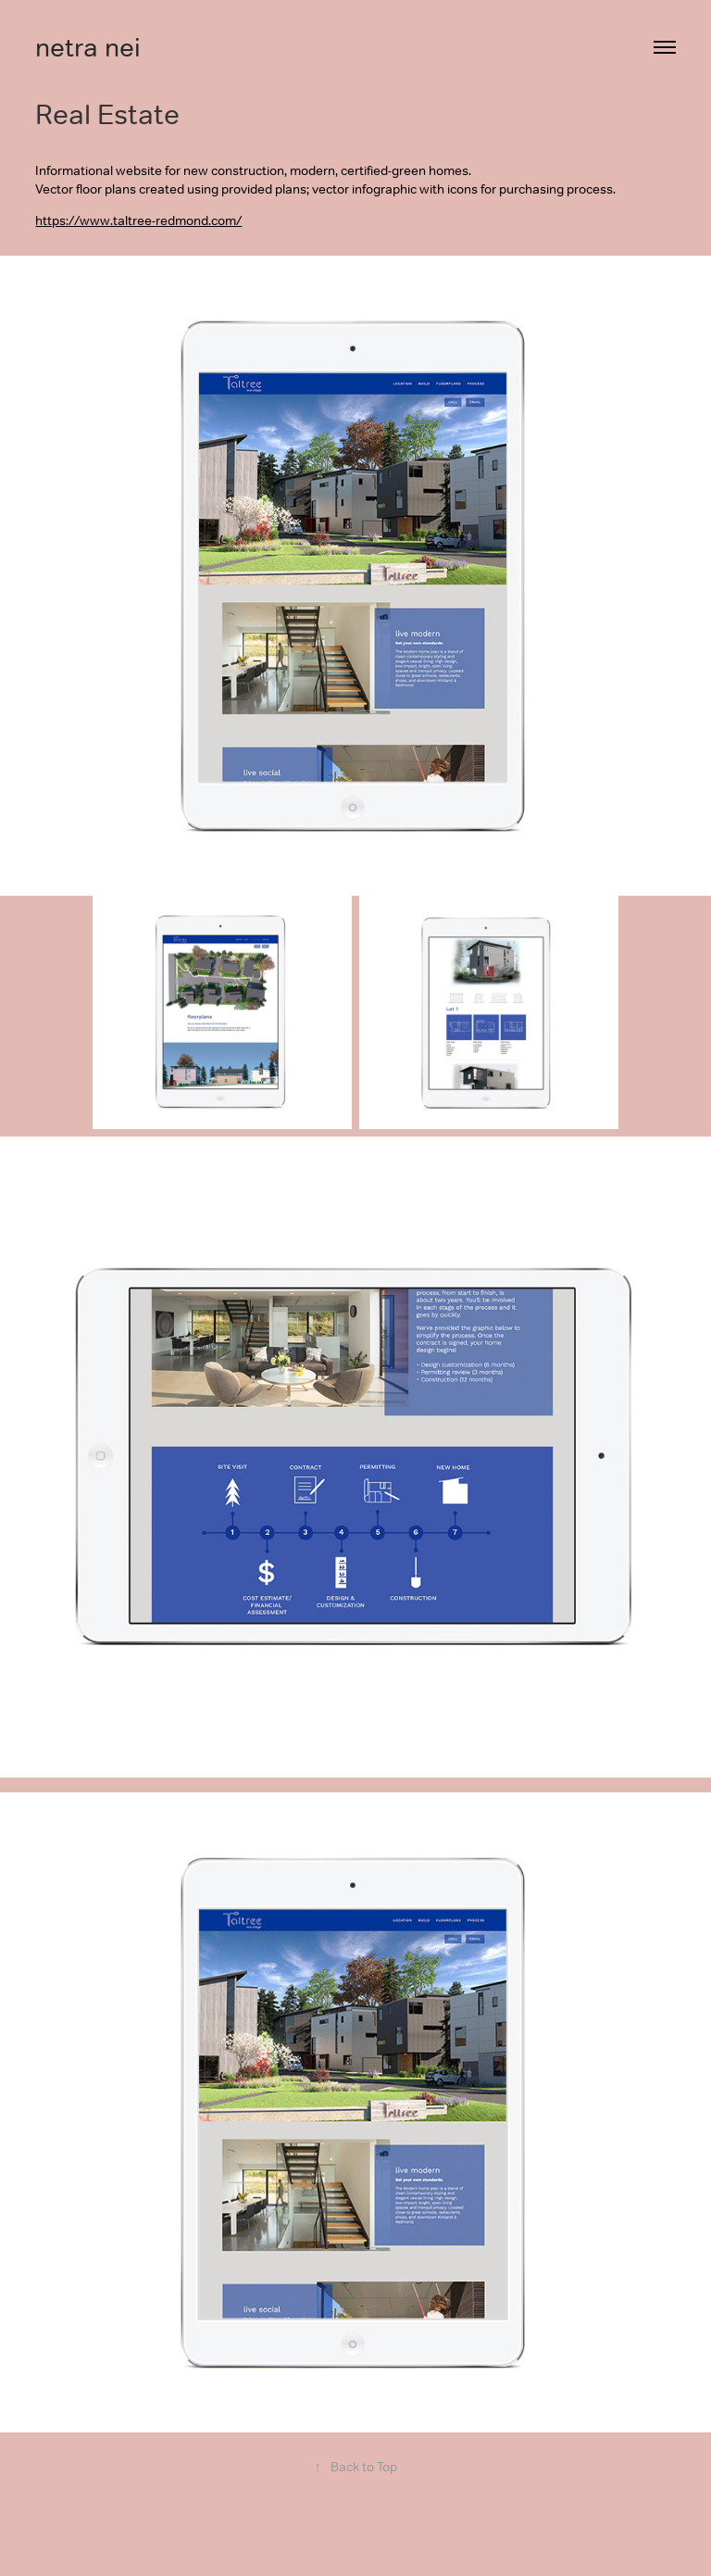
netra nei (88, 47)
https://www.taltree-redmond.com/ (138, 220)
